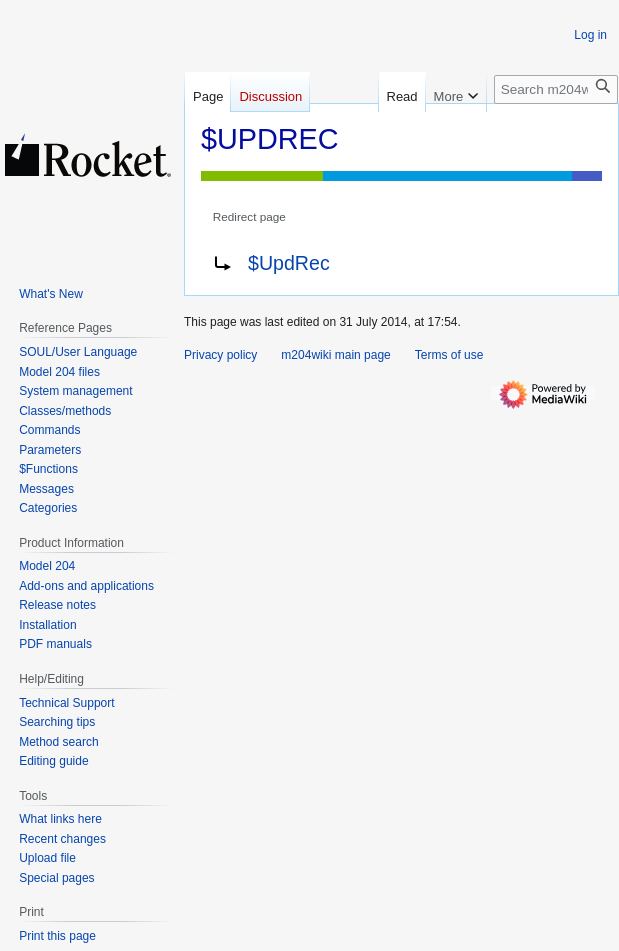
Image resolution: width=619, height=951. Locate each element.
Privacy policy (220, 355)
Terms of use (449, 355)
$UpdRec (289, 263)
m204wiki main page (335, 355)
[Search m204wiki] (556, 89)
